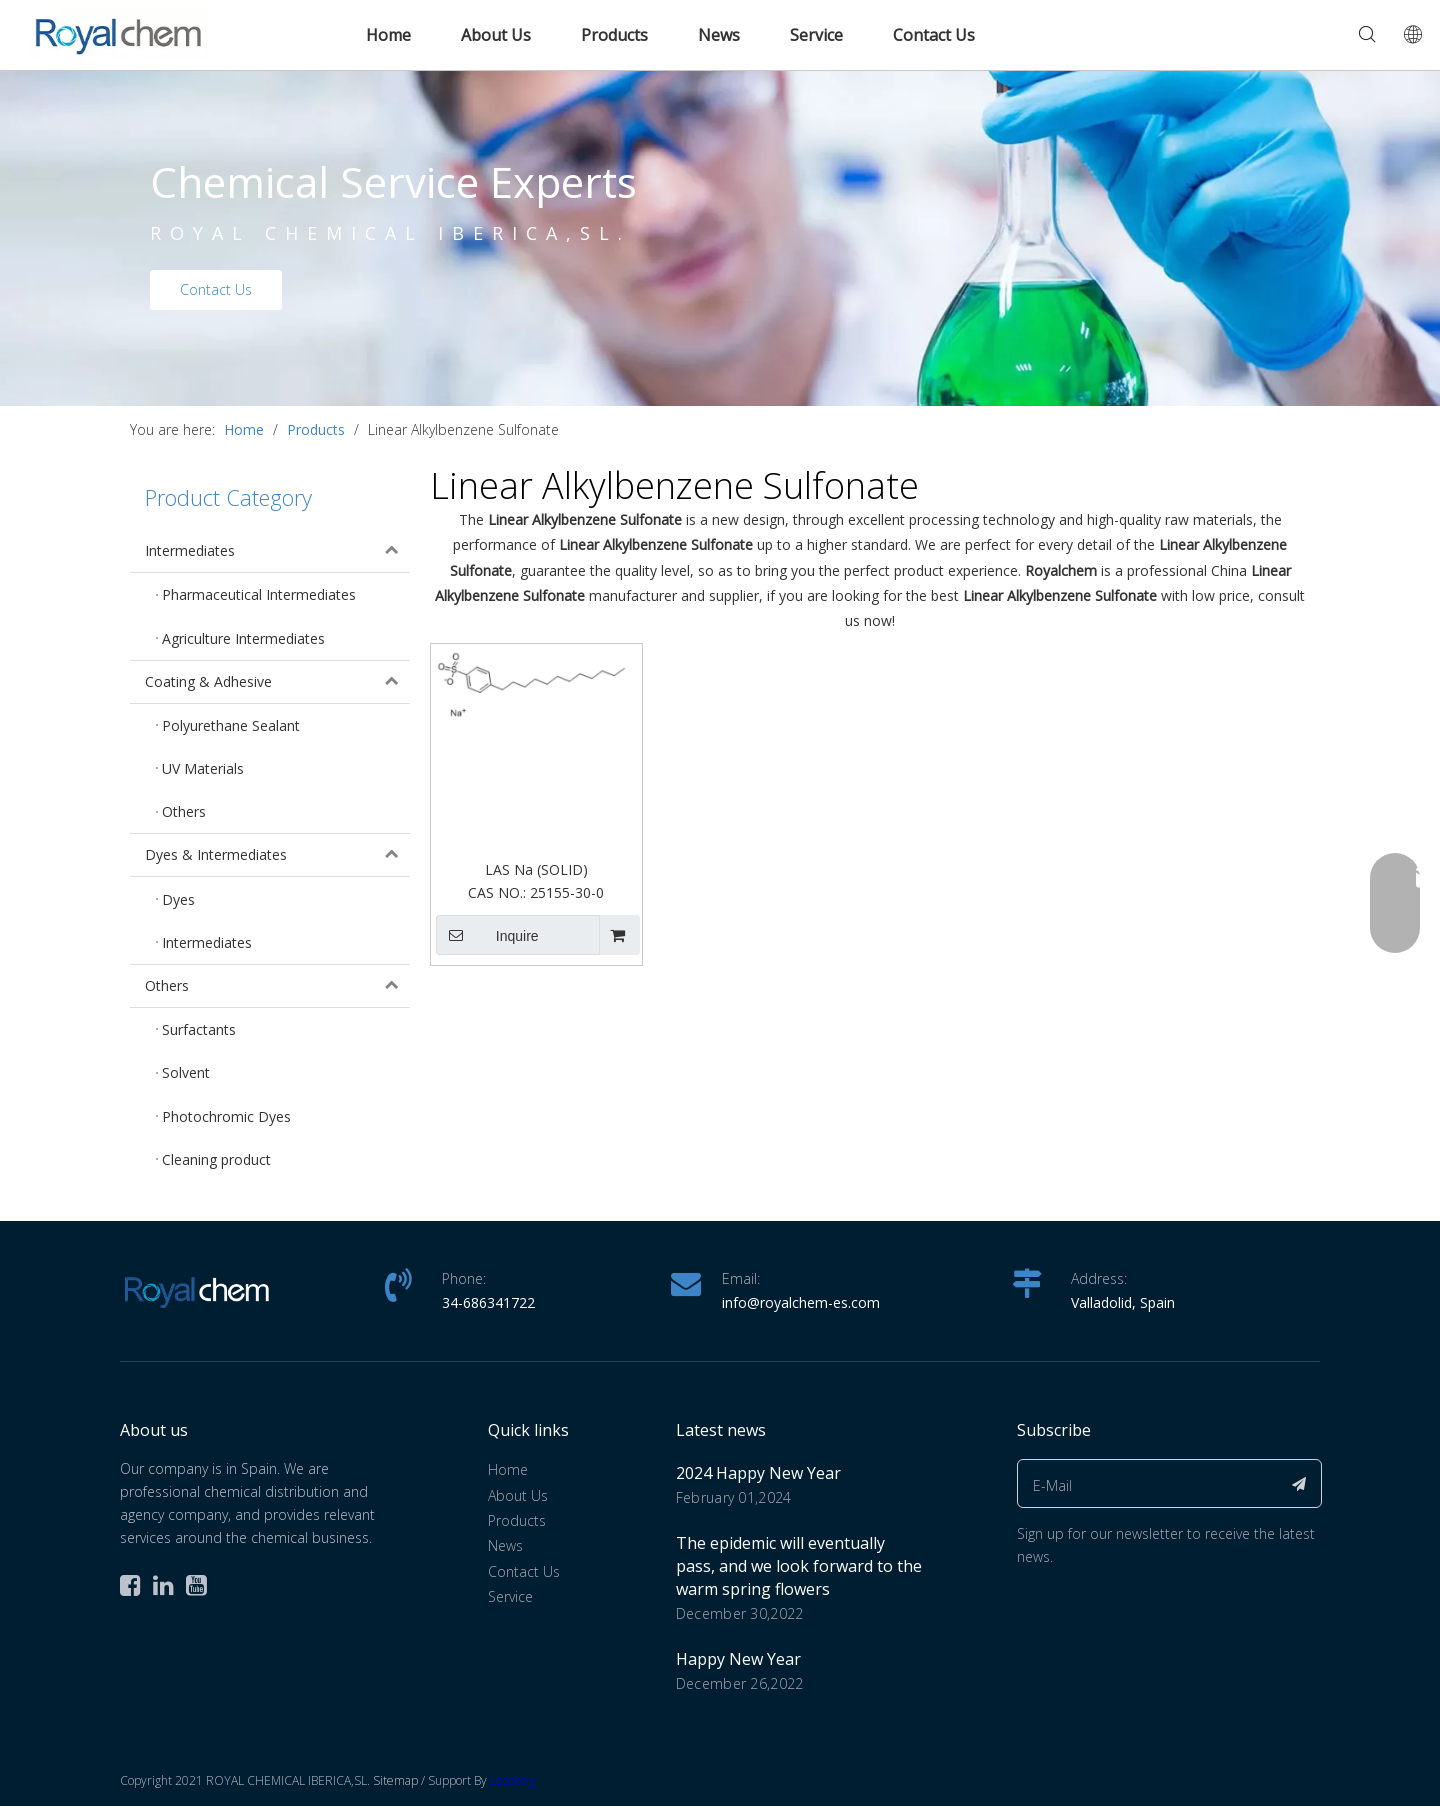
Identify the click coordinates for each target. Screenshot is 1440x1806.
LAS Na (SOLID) (536, 869)
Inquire (487, 935)
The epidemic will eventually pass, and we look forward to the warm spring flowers (799, 1566)
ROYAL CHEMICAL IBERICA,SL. (390, 233)
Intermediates (277, 551)
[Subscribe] (1299, 1483)
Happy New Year (738, 1659)
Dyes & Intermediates (277, 855)
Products (614, 35)
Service (816, 35)
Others (277, 986)
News (719, 35)
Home (388, 35)
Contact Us (934, 35)
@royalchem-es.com (813, 1302)
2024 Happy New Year (758, 1473)
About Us (496, 35)
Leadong (512, 1780)
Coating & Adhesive (277, 682)
